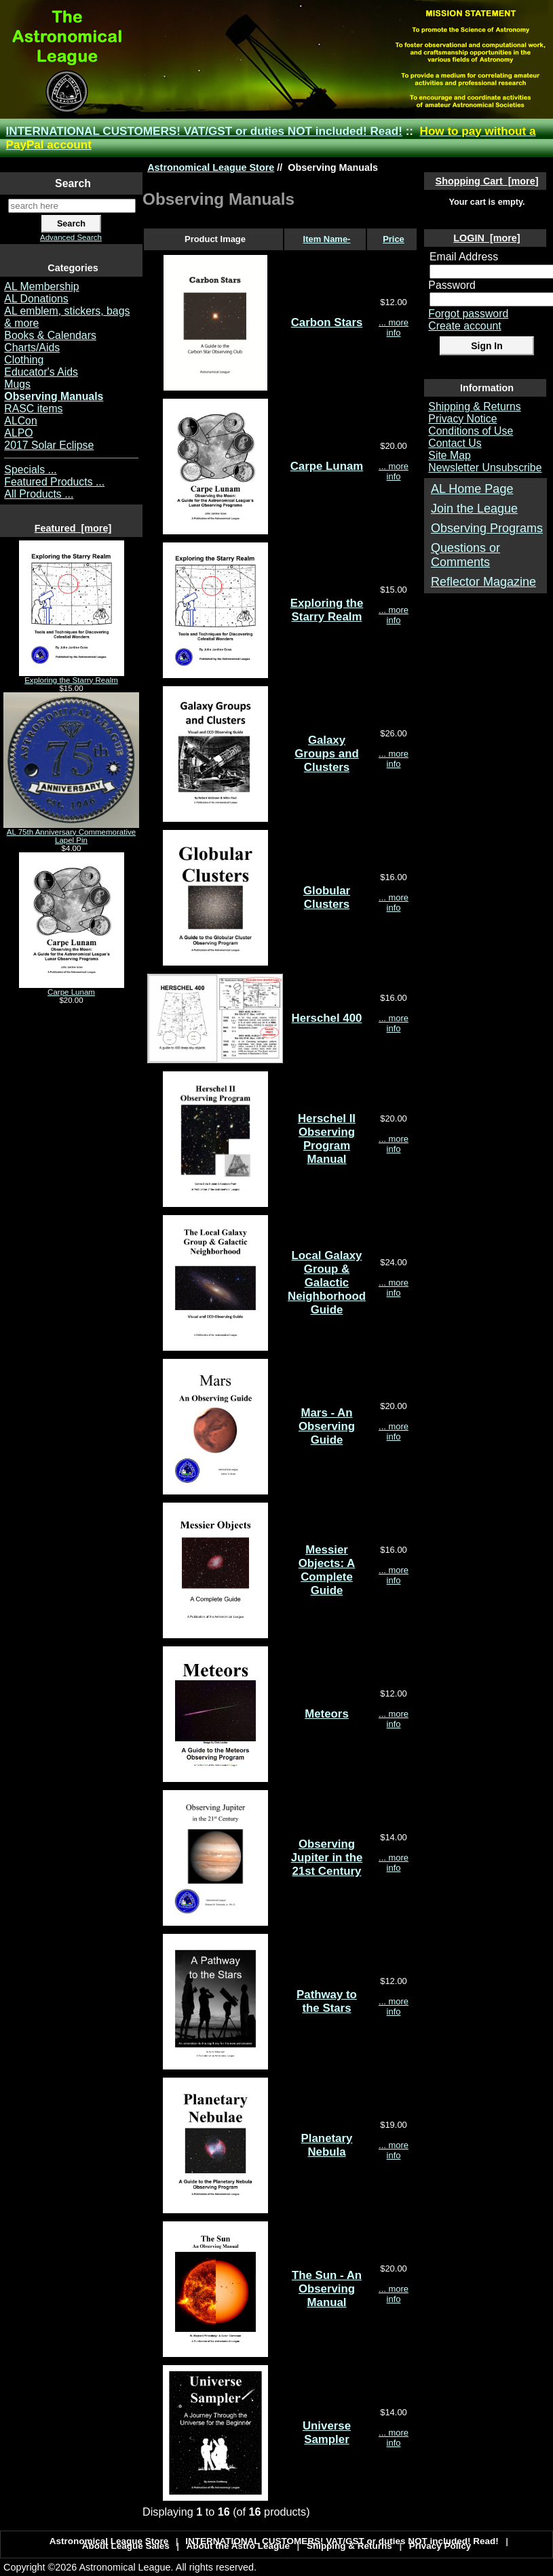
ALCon (20, 421)
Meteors (327, 1713)
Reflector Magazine (483, 582)
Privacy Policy (440, 2546)
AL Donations (36, 298)
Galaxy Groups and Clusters (326, 754)
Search (73, 183)
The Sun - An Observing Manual (327, 2289)
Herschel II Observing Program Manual (327, 1139)
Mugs (17, 384)
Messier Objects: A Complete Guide (327, 1570)
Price (393, 239)
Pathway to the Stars (327, 2001)
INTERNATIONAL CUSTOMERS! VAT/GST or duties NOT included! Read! (204, 131)
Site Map (449, 455)
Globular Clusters (326, 897)
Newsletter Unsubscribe (484, 467)
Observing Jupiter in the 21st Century (327, 1858)
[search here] (72, 206)
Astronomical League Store (210, 167)
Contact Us (454, 443)
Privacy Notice (462, 418)
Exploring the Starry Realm (71, 676)
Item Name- (327, 239)
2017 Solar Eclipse (49, 445)
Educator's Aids (41, 372)
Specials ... (30, 469)
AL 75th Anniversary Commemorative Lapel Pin (71, 832)
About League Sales (126, 2546)
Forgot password (468, 313)
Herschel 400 (327, 1018)
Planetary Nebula (327, 2145)
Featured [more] (73, 528)
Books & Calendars (50, 335)
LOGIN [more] (486, 238)
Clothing (23, 359)
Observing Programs (487, 528)
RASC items (33, 408)
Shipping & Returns (474, 406)
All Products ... (38, 494)
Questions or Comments (465, 555)
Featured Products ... (54, 482)
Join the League (474, 508)
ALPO (18, 433)
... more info (393, 327)
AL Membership (41, 286)
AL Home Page (472, 489)
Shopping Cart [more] (487, 181)
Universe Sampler (327, 2432)
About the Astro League (238, 2546)
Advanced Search (71, 237)
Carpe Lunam (71, 988)
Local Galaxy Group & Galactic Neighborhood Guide (327, 1282)
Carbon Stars (327, 322)
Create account (464, 326)
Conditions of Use (470, 431)
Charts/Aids (32, 347)
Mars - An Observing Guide (327, 1426)
